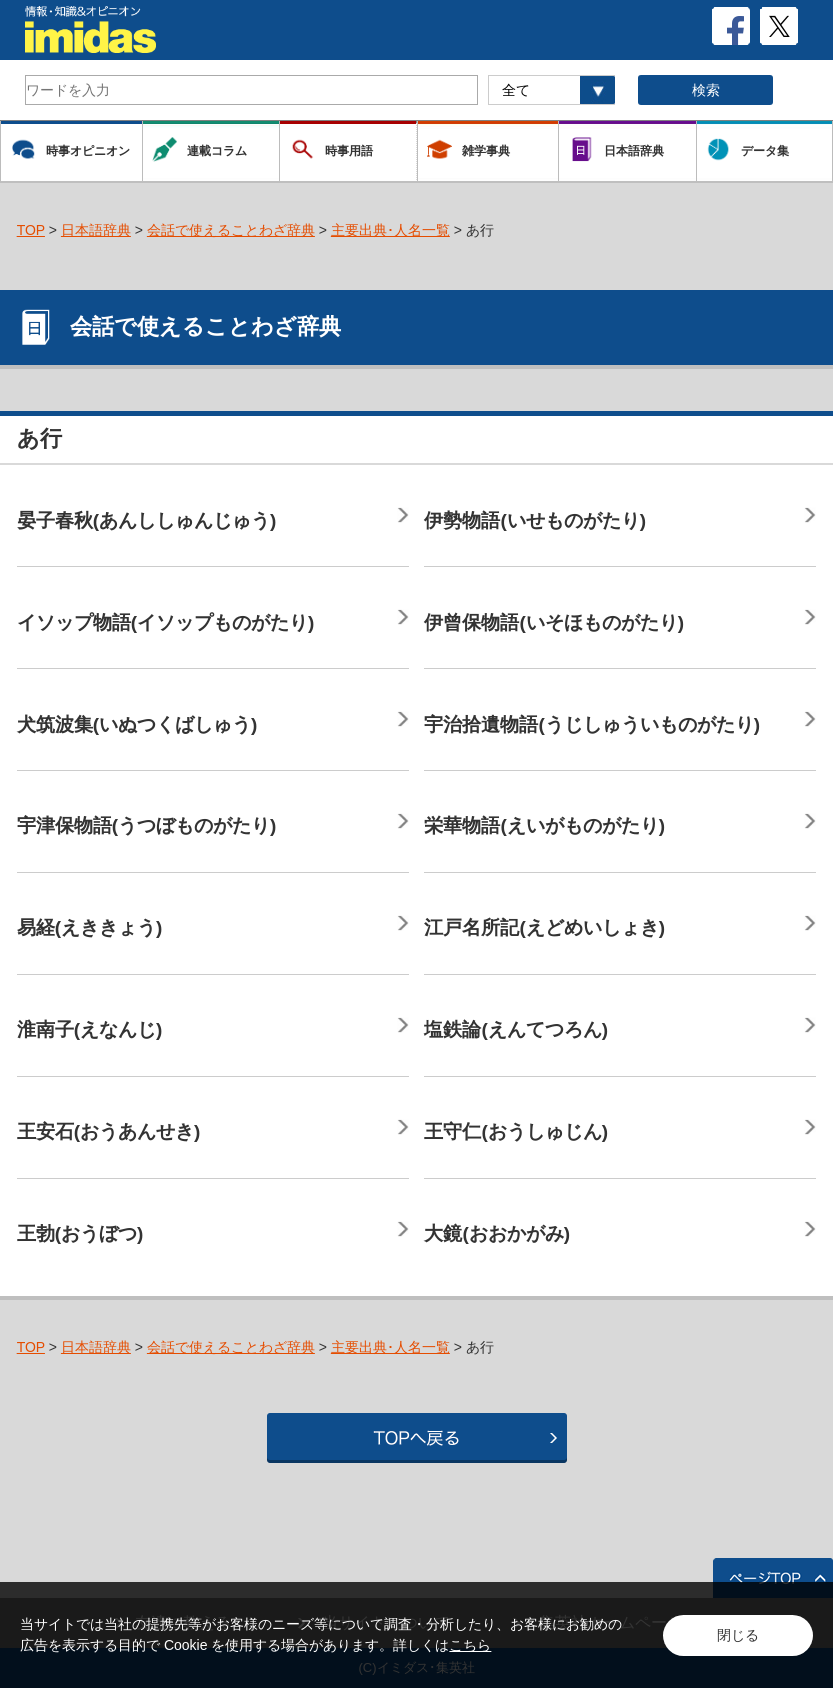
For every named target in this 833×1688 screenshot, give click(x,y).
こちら (470, 1645)
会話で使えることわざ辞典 (231, 230)
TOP (31, 230)
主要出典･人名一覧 (390, 230)
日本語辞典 (96, 230)
